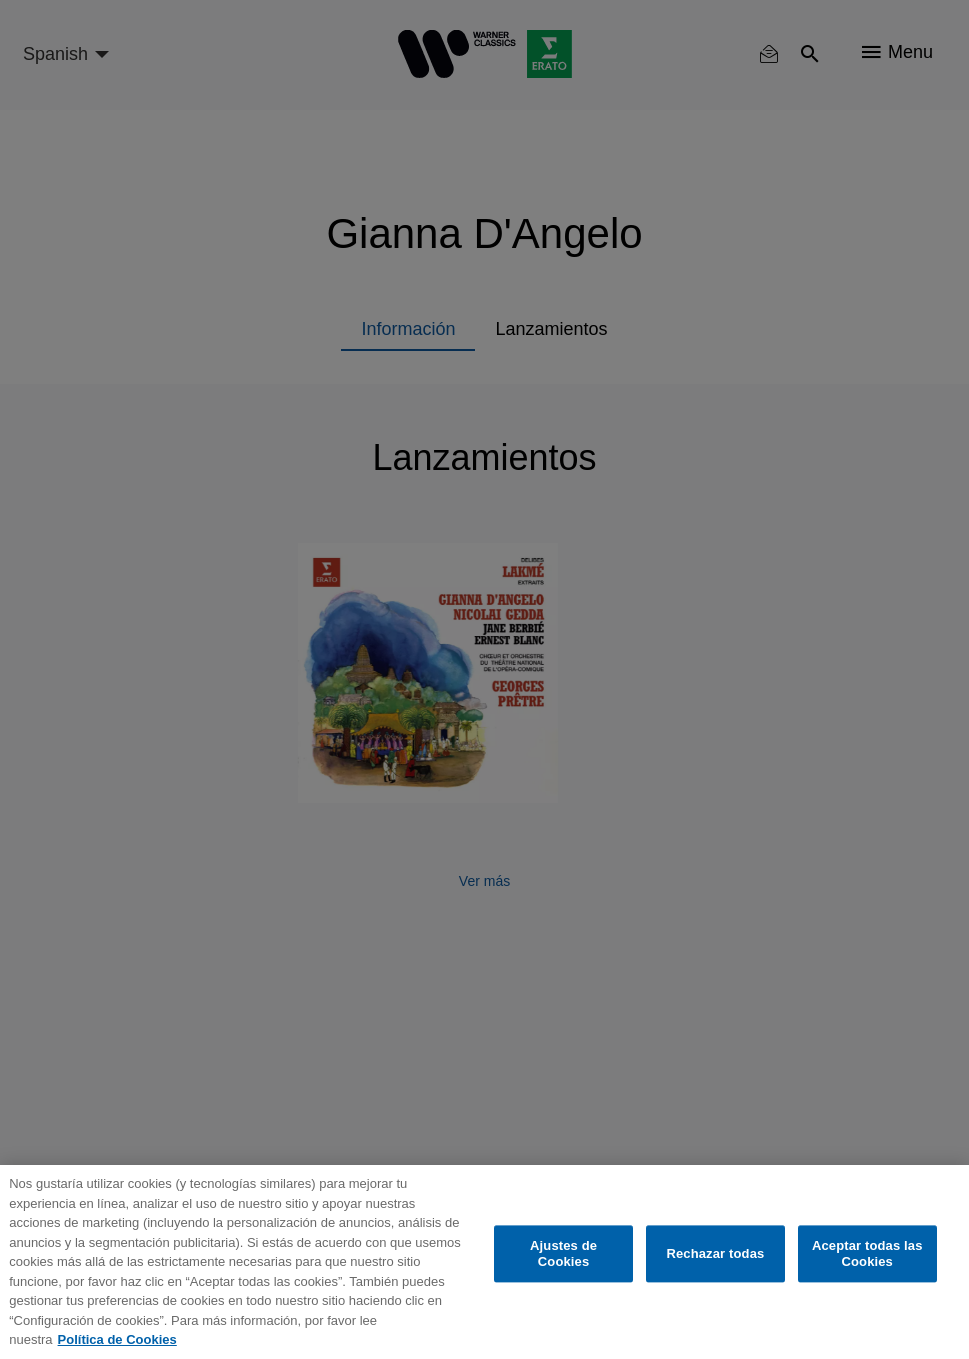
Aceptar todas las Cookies (867, 1253)
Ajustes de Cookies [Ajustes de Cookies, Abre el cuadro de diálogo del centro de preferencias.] (563, 1253)
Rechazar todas (715, 1253)
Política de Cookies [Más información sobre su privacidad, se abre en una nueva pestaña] (117, 1339)
